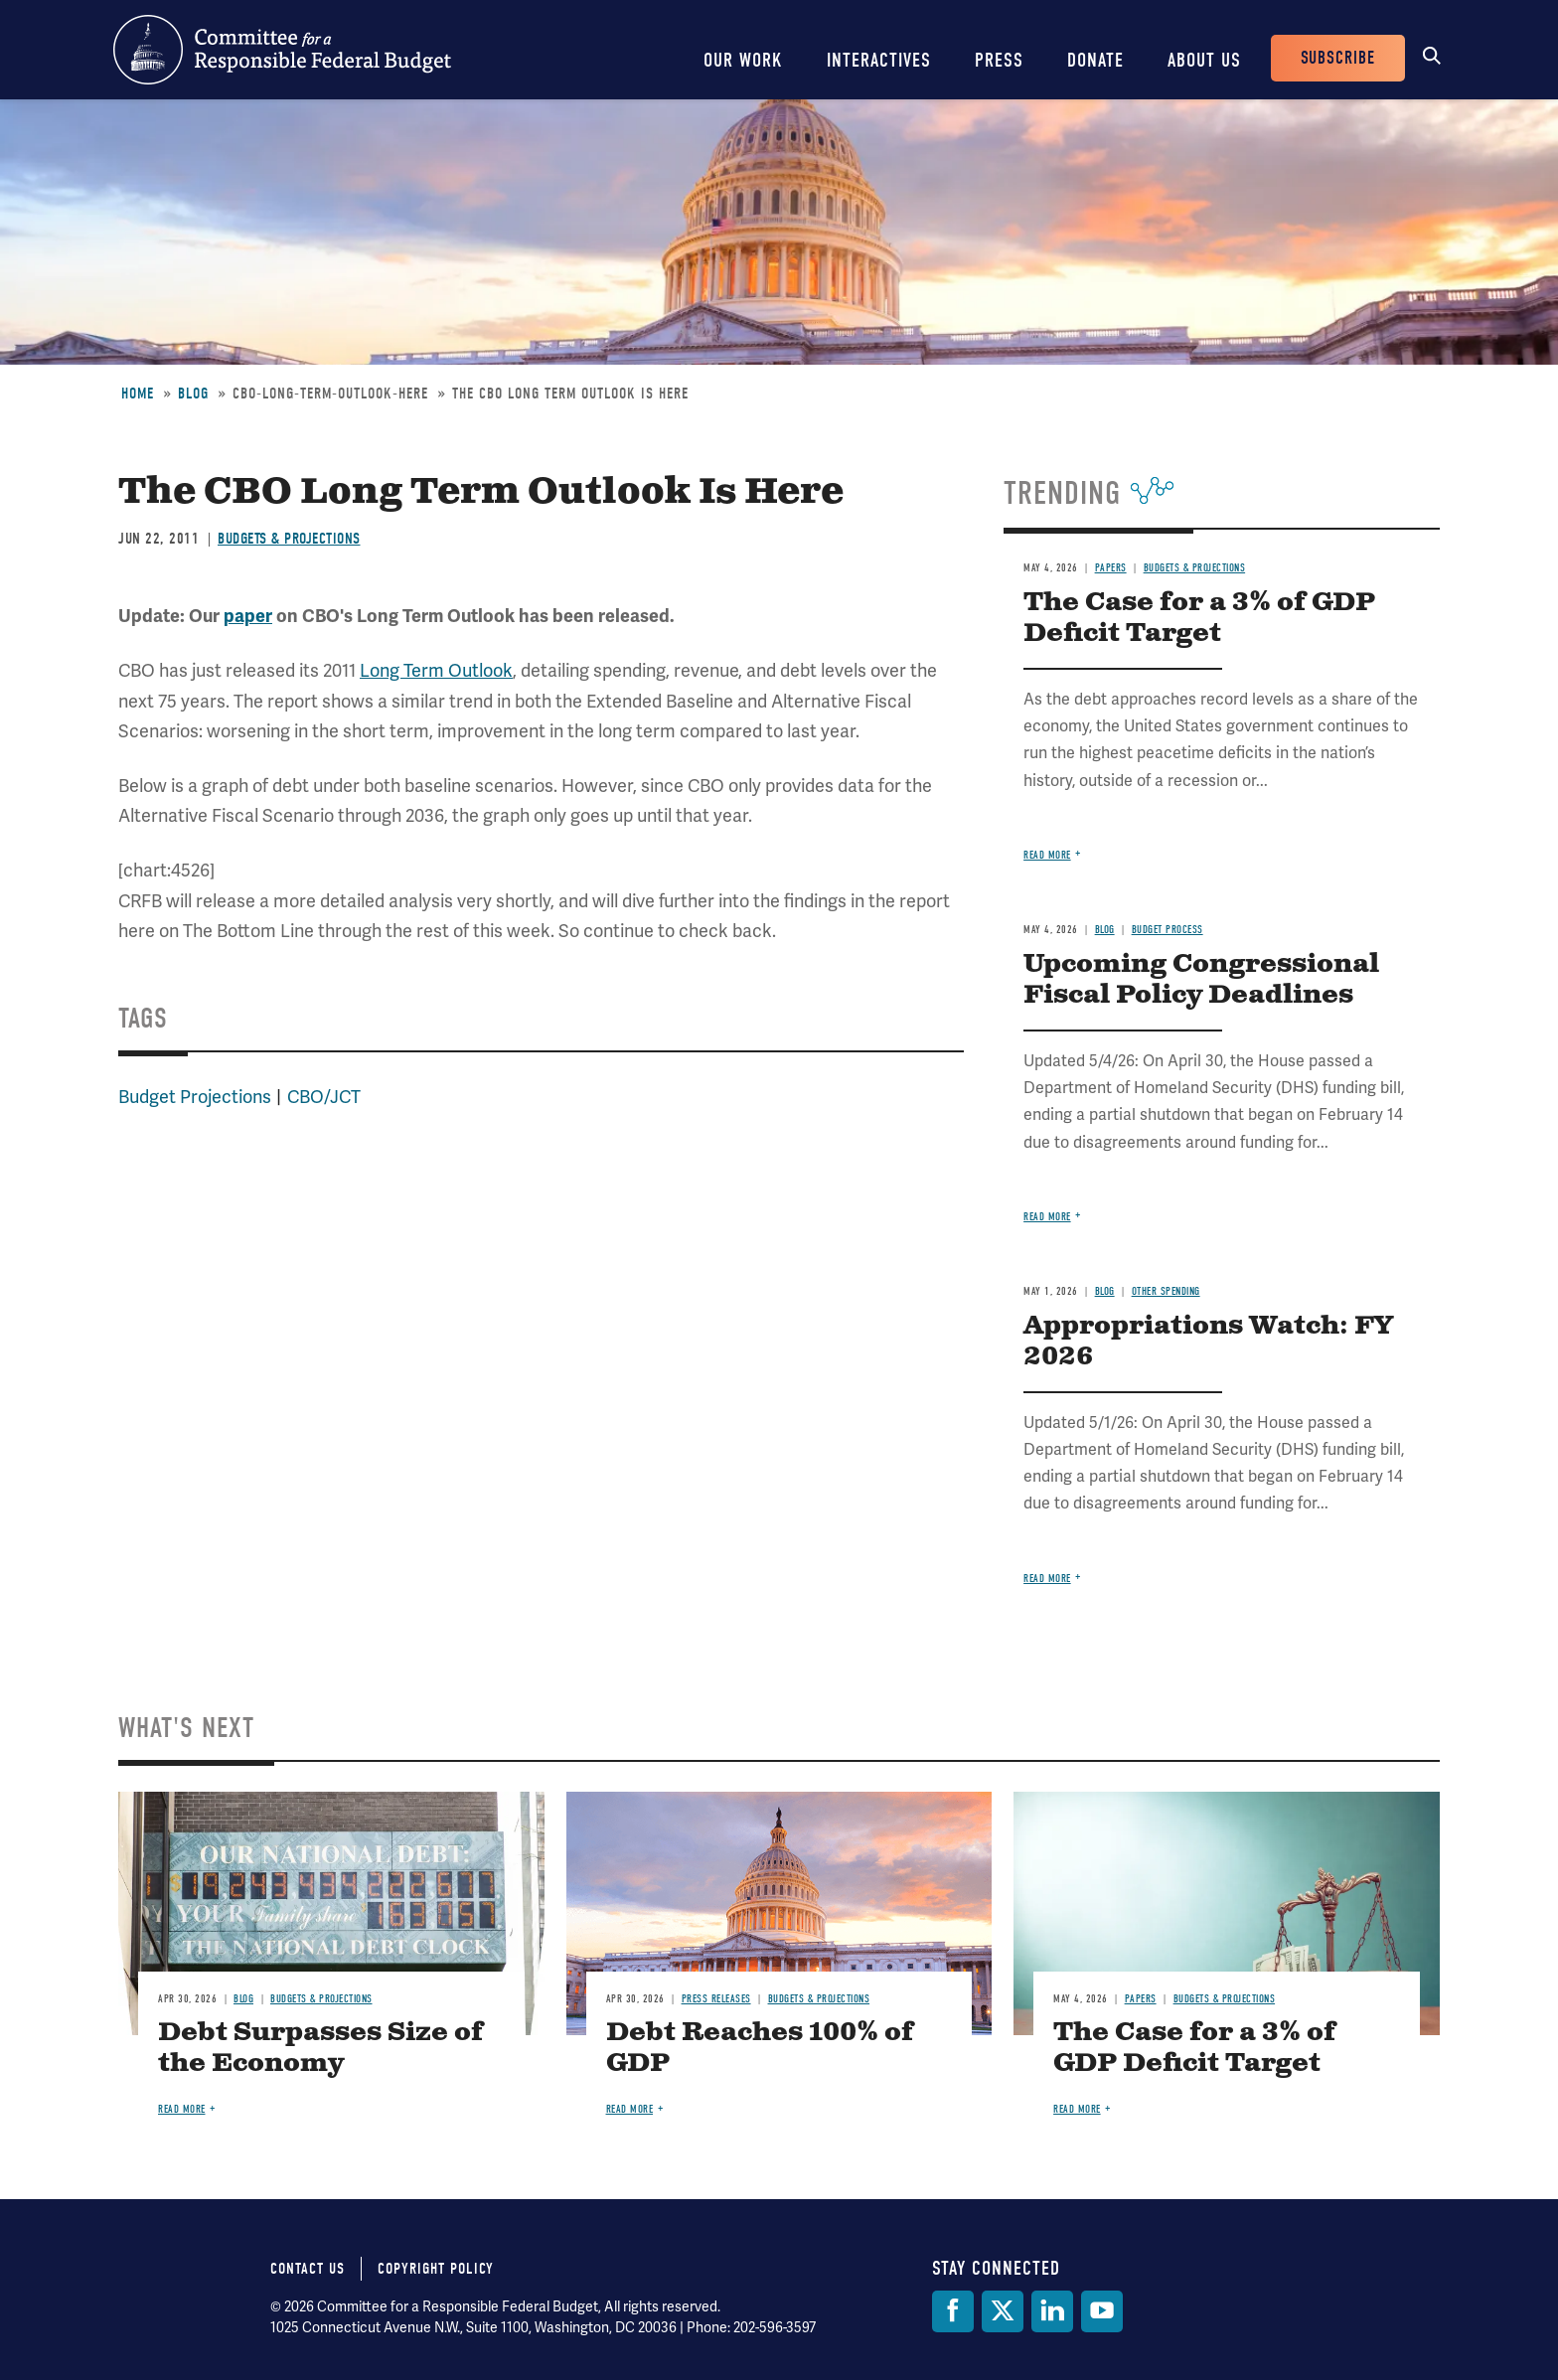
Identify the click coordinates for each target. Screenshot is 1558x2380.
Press (999, 60)
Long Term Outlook (436, 670)
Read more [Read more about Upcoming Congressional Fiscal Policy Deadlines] (1047, 1216)
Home (137, 393)
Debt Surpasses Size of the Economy (320, 2048)
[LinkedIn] (1052, 2311)
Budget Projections (194, 1096)
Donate (1095, 60)
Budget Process (1167, 929)
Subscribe (1338, 58)
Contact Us (307, 2269)
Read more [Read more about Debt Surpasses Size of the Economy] (182, 2109)
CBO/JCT (324, 1096)
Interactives (879, 60)
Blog (193, 393)
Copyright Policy (436, 2269)
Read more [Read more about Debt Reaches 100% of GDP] (630, 2109)
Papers (1111, 567)
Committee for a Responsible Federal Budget (282, 49)
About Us (1204, 60)
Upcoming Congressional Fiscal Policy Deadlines (1201, 980)
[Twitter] (1002, 2311)
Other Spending (1166, 1291)
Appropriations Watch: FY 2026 (1208, 1341)
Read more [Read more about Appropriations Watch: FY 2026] (1047, 1578)
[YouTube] (1102, 2311)
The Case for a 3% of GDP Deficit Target (1199, 618)
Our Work (743, 60)
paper (248, 616)
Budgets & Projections (289, 539)
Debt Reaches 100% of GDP (759, 2048)
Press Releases (716, 1998)
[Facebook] (953, 2311)
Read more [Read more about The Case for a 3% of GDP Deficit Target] (1047, 855)
